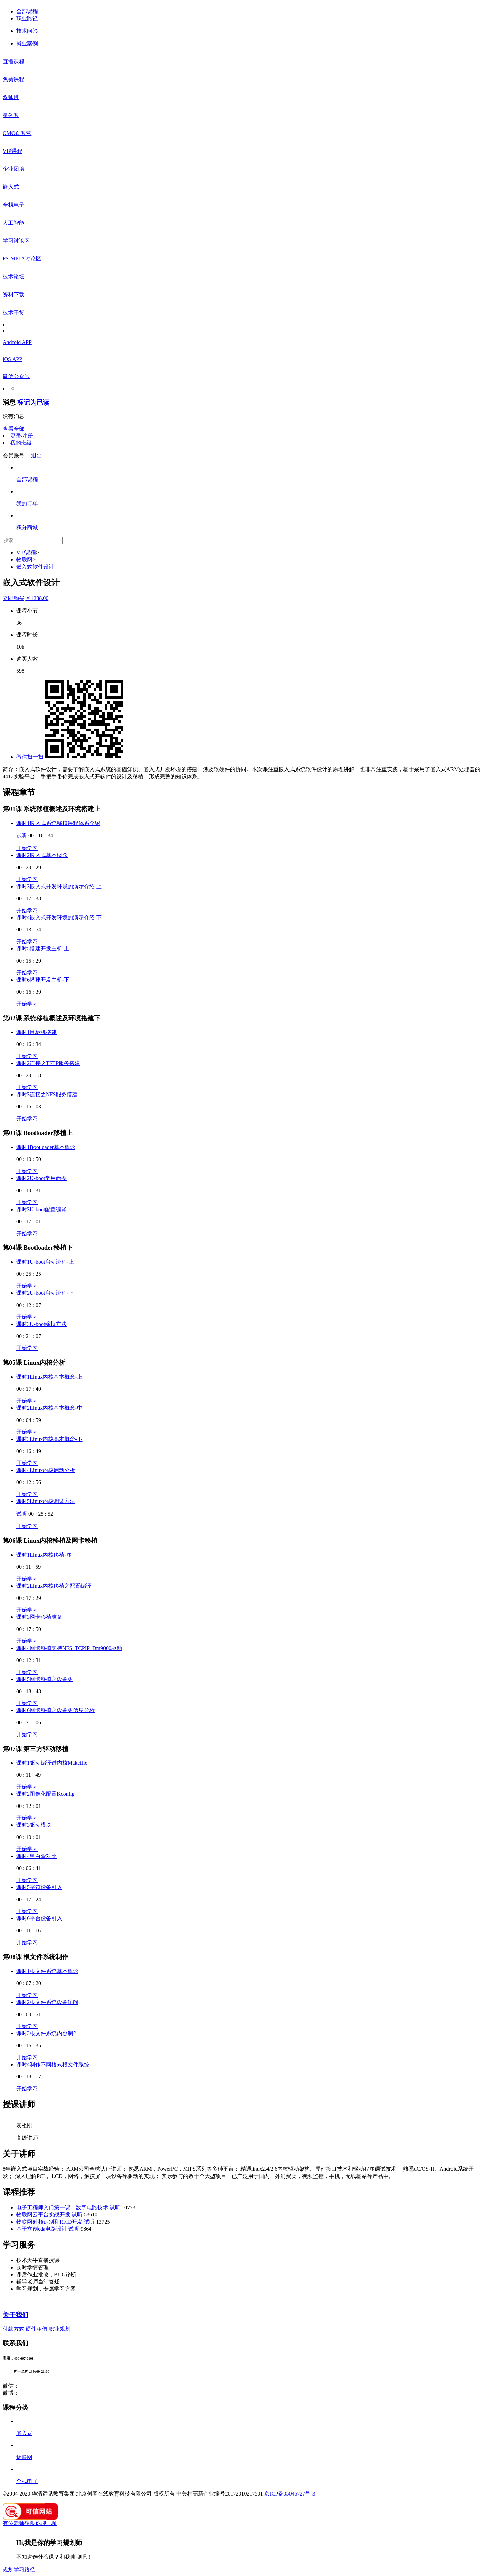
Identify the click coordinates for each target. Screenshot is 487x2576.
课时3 (59, 886)
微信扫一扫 (29, 757)
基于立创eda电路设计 (41, 2229)
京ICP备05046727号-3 (289, 2494)
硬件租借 (36, 2329)
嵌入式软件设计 (35, 567)
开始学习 (27, 848)
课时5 (42, 948)
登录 (15, 436)
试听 (21, 835)
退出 (36, 455)
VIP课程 (26, 552)
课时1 (58, 823)
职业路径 (27, 18)
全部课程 (27, 11)
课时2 (42, 855)
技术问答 (27, 31)
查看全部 (13, 429)
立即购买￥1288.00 (25, 598)
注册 (27, 436)
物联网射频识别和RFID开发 (49, 2222)
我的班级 (21, 443)
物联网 (24, 559)
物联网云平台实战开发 (43, 2214)
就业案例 (27, 43)
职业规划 (59, 2329)
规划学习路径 (19, 2569)
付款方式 (13, 2329)
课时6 (42, 980)
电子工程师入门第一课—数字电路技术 (62, 2207)
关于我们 (15, 2314)
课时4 (59, 917)
